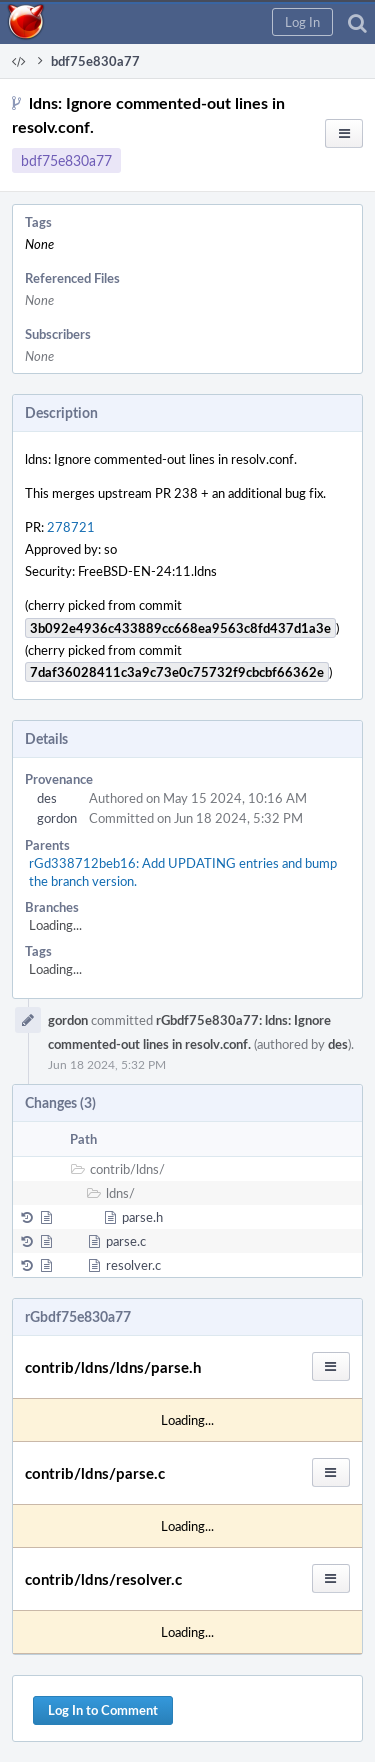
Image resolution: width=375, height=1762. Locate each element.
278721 (71, 527)
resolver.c (133, 1265)
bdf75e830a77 (66, 160)
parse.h (142, 1217)
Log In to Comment (103, 1710)
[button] (302, 22)
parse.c (126, 1241)
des (47, 798)
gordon (57, 818)
